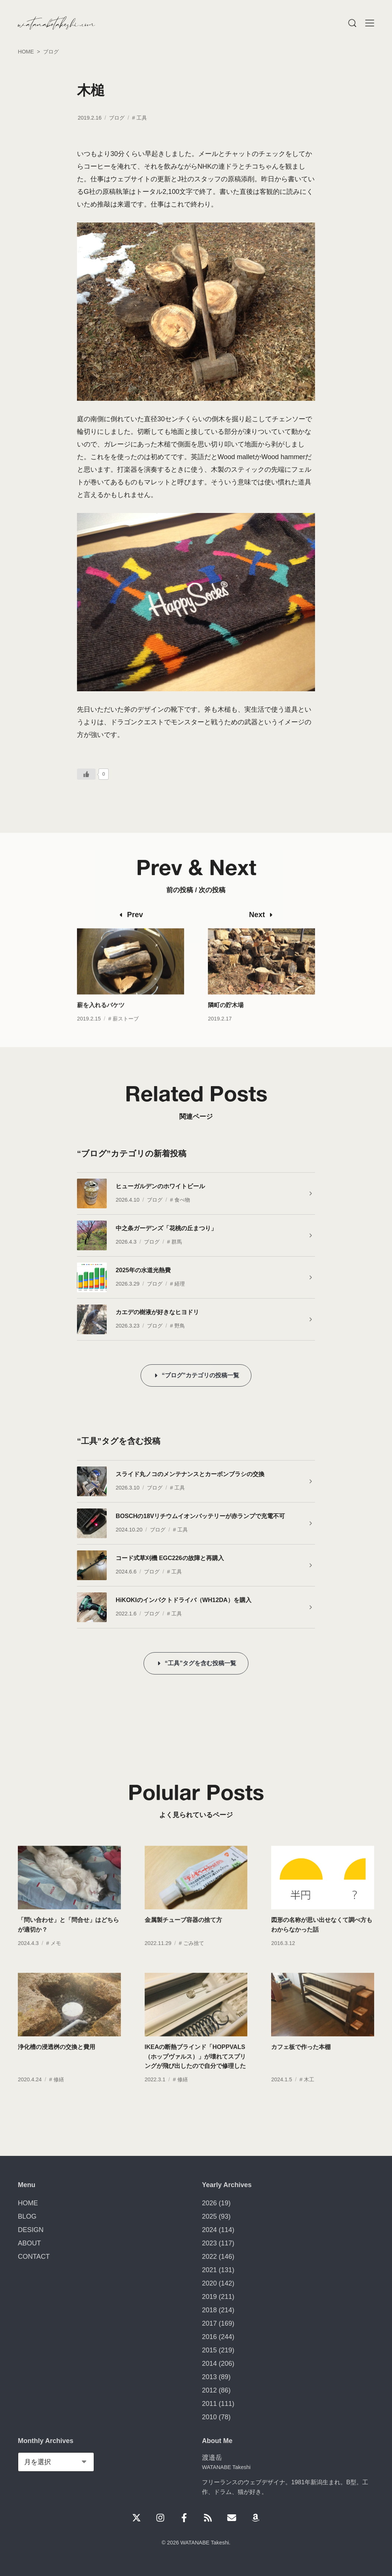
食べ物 (182, 1200)
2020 (209, 2283)
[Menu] (351, 23)
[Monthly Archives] (56, 2462)
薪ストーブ (126, 1033)
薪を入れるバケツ (101, 1020)
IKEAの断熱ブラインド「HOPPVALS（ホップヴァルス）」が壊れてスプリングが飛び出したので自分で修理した (195, 2071)
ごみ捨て (193, 1958)
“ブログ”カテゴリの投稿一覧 (200, 1375)
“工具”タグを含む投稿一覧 (200, 1663)
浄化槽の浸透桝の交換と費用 (56, 2061)
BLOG (27, 2216)
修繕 (59, 2095)
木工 (309, 2095)
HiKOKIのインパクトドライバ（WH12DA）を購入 (183, 1599)
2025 (209, 2216)
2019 (209, 2296)
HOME (28, 2203)
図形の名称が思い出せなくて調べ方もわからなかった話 (321, 1940)
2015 (209, 2350)
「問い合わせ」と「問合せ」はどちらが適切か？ (68, 1940)
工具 (141, 118)
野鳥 (179, 1326)
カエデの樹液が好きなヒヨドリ (157, 1312)
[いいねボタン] (86, 774)
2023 (209, 2243)
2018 (209, 2310)
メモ (56, 1958)
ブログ (117, 118)
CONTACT (34, 2256)
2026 (209, 2203)
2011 (209, 2403)
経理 (179, 1284)
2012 (209, 2390)
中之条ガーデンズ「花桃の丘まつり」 (166, 1228)
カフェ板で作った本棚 (301, 2061)
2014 (209, 2363)
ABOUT (29, 2243)
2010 (209, 2417)
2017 (209, 2323)
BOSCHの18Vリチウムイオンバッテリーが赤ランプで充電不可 (200, 1516)
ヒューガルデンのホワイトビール (160, 1186)
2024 (209, 2230)
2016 (209, 2337)
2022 (209, 2256)
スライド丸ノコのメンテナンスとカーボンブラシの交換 (190, 1474)
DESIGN (31, 2230)
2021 (209, 2270)
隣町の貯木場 (226, 1020)
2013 (209, 2377)
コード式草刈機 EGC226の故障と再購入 (170, 1558)
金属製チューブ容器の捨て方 (183, 1935)
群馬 (176, 1242)
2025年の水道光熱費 (143, 1270)
